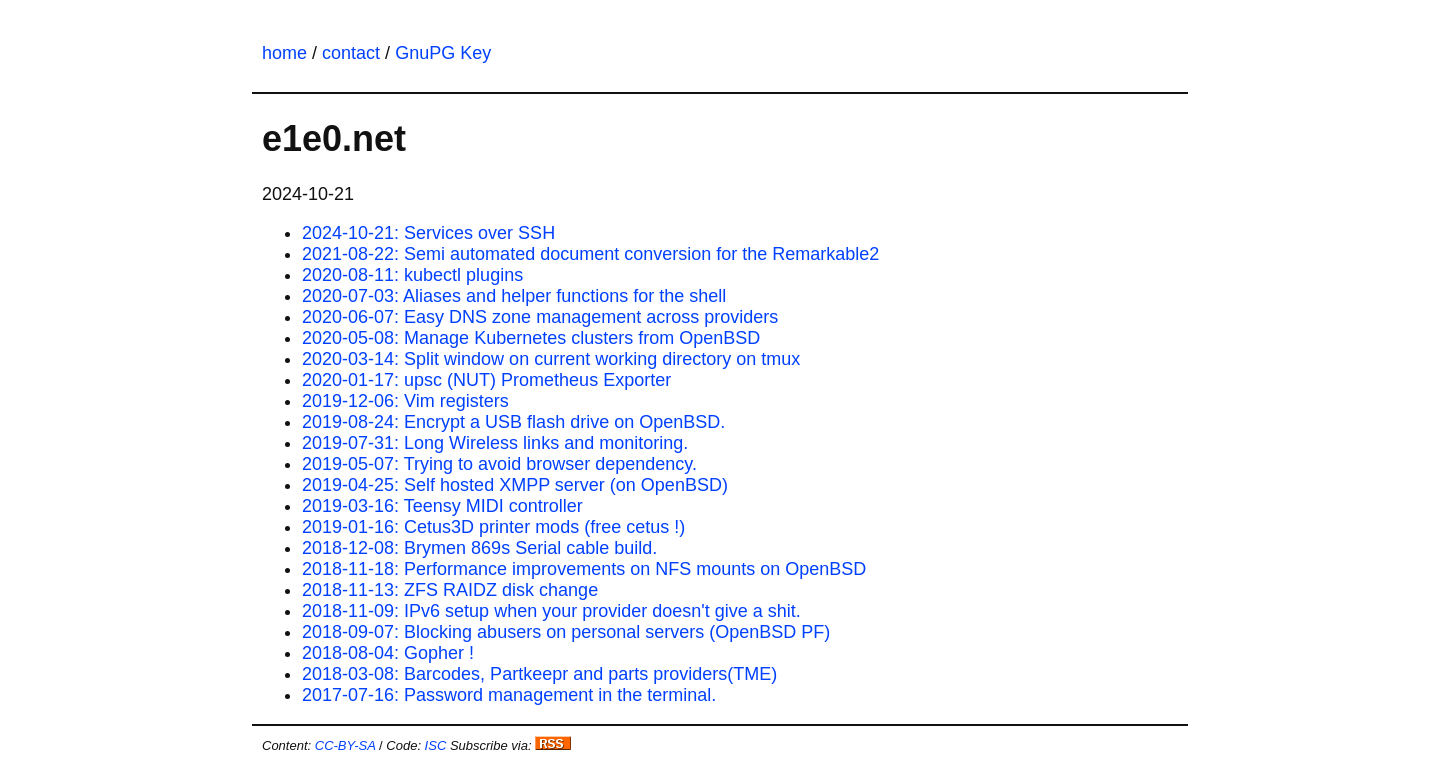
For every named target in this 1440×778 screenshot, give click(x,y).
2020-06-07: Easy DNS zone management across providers (540, 317)
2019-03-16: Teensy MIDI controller (442, 506)
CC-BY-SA (345, 745)
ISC (436, 745)
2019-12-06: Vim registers (405, 401)
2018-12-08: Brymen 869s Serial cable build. (479, 548)
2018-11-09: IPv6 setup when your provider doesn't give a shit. (551, 611)
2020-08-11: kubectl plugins (412, 275)
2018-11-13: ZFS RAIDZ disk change (450, 590)
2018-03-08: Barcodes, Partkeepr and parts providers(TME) (539, 674)
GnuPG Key (443, 53)
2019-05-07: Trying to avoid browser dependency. (499, 464)
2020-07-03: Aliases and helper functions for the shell (514, 296)
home (284, 53)
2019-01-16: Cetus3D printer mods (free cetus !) (493, 527)
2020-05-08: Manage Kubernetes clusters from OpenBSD (531, 338)
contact (351, 53)
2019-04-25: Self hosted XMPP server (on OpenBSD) (515, 485)
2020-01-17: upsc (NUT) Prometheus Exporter (486, 380)
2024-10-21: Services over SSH (428, 233)
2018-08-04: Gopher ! (388, 653)
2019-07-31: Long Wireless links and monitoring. (495, 443)
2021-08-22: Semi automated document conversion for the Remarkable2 (590, 254)
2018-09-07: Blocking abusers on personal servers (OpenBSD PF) (566, 632)
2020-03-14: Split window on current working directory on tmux (551, 359)
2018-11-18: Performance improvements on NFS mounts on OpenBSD (584, 569)
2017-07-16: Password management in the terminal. (509, 695)
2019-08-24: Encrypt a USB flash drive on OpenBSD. (513, 422)
